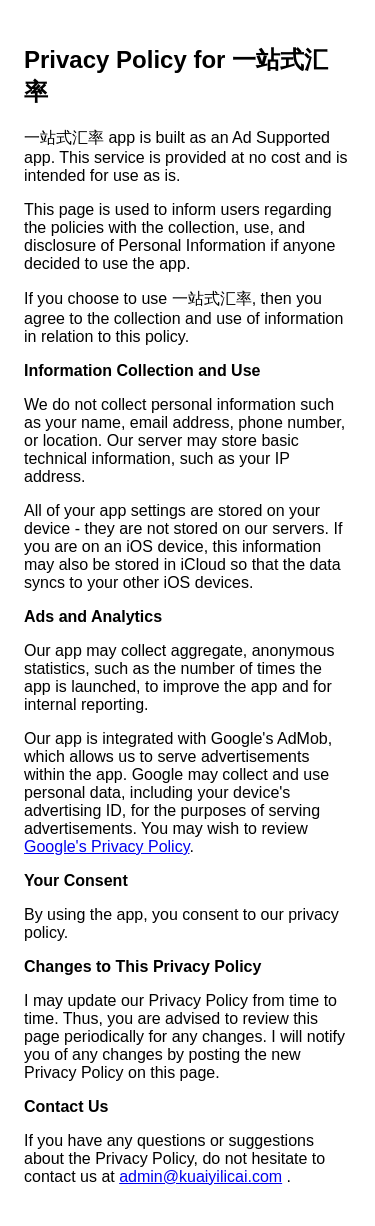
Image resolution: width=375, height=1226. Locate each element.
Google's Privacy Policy (106, 846)
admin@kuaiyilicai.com (200, 1176)
